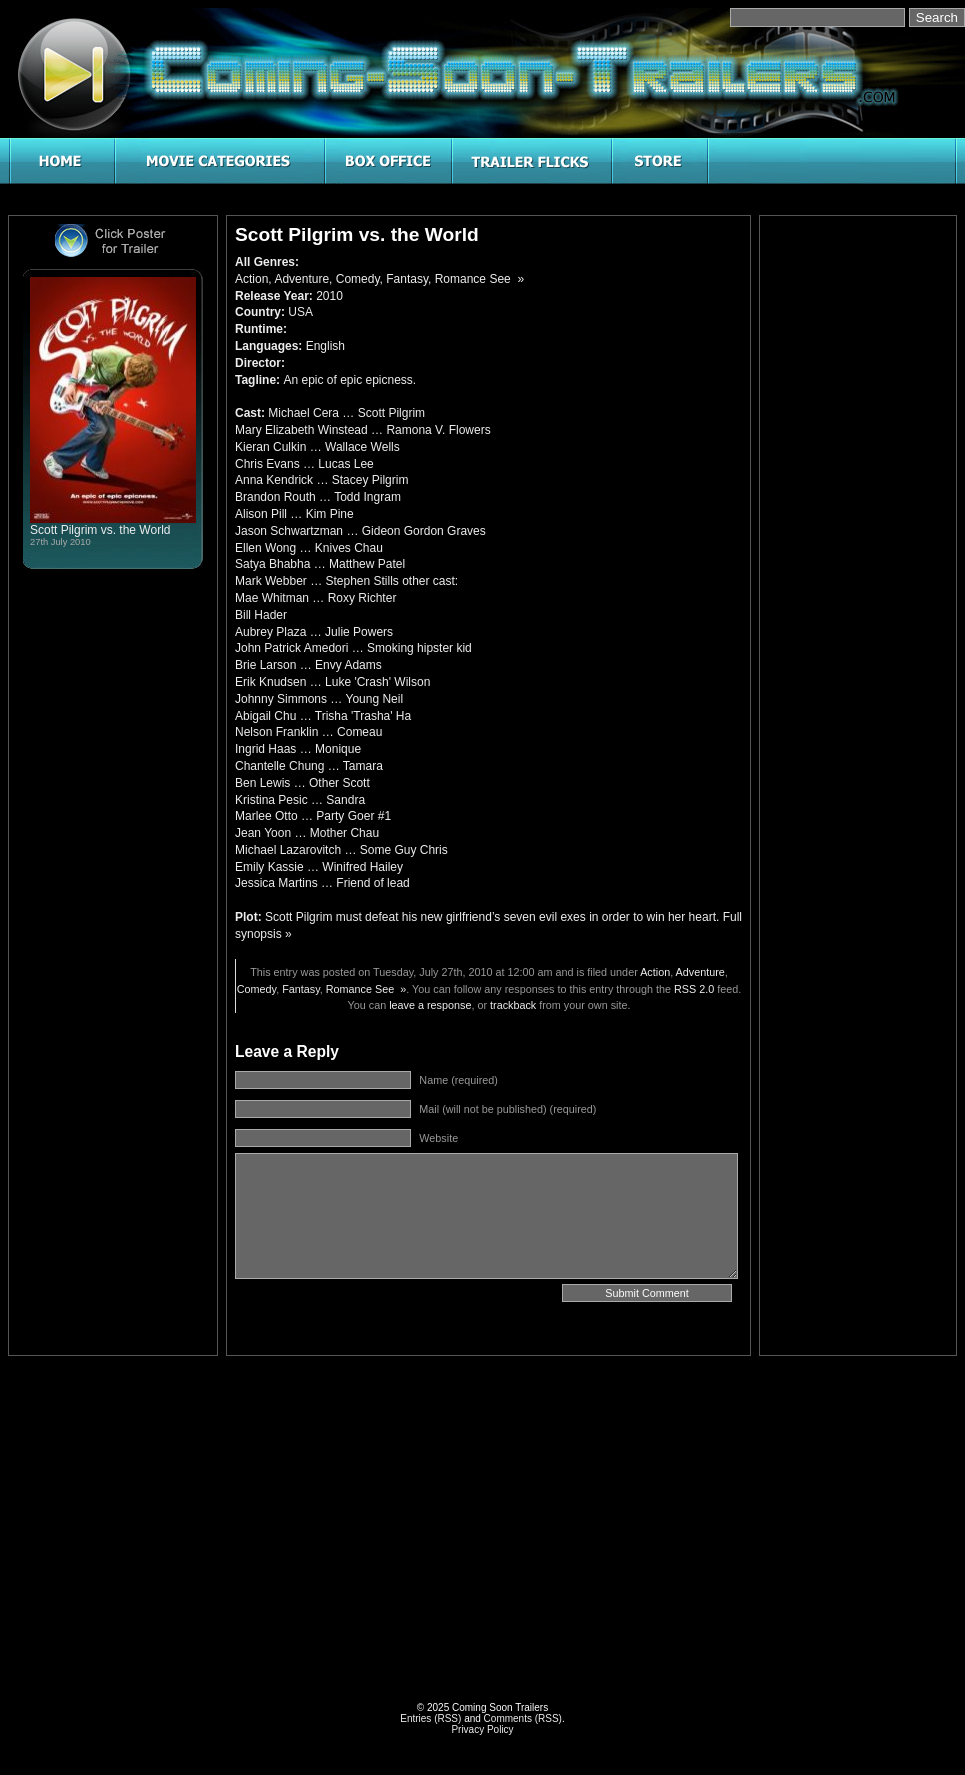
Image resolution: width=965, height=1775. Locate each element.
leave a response (430, 1005)
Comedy (358, 279)
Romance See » (479, 279)
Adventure (301, 279)
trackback (513, 1005)
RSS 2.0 (694, 989)
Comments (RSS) (523, 1718)
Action (251, 279)
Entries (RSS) (430, 1718)
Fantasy (407, 279)
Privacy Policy (482, 1729)
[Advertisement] (858, 524)
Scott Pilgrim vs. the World (100, 530)
